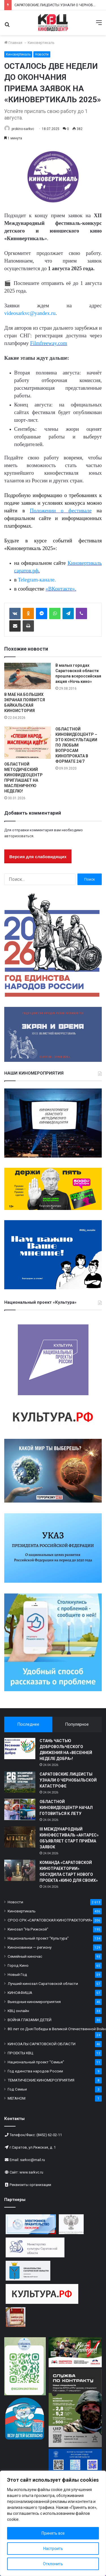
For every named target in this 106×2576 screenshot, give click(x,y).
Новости (42, 54)
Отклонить (53, 2564)
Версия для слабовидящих (37, 856)
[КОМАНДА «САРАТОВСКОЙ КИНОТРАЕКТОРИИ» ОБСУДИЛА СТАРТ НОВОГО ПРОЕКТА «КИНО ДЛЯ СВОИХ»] (19, 1870)
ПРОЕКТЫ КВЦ (20, 2053)
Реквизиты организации (30, 2185)
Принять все (53, 2533)
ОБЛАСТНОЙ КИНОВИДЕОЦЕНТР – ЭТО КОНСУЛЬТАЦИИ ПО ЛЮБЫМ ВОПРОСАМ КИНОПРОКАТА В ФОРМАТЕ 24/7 (76, 745)
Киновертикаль (41, 43)
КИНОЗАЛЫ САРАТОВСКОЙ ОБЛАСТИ (41, 2044)
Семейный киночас (25, 1956)
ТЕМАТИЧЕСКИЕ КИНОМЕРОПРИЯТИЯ (41, 2080)
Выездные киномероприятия (34, 2001)
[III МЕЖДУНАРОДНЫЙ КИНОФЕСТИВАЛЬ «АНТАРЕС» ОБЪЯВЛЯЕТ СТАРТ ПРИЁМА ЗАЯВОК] (19, 1837)
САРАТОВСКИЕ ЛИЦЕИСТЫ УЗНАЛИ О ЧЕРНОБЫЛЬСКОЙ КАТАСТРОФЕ (68, 1780)
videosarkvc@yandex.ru (29, 313)
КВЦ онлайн (18, 2010)
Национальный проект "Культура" (38, 1938)
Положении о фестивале (61, 511)
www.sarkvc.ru (31, 2172)
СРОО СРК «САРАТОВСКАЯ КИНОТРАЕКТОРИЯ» (50, 1920)
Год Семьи (17, 2089)
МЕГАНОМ (16, 2098)
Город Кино (18, 1965)
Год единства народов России (35, 2071)
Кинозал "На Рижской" (28, 1929)
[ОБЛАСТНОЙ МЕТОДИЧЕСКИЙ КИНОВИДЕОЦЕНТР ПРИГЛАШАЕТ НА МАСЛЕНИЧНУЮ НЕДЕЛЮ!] (27, 742)
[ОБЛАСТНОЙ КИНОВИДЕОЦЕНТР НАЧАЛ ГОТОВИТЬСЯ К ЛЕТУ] (19, 1809)
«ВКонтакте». (61, 589)
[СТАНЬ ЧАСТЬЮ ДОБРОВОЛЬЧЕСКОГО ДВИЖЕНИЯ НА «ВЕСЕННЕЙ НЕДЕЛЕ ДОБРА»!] (19, 1748)
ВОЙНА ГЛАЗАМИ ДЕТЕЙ (29, 2019)
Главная (13, 43)
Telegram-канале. (37, 580)
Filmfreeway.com (48, 343)
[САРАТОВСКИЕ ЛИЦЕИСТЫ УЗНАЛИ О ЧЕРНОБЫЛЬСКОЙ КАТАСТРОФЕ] (19, 1782)
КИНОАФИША (20, 1992)
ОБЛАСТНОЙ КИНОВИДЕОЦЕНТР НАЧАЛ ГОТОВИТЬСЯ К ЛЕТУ (66, 1807)
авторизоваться (18, 836)
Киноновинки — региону (29, 1947)
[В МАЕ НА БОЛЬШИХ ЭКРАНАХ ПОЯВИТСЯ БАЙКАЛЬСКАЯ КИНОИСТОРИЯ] (27, 676)
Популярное (77, 1724)
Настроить (53, 2548)
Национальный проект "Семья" (36, 2062)
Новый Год (17, 1974)
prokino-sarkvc (23, 129)
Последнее (28, 1724)
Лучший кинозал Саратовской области (43, 1983)
